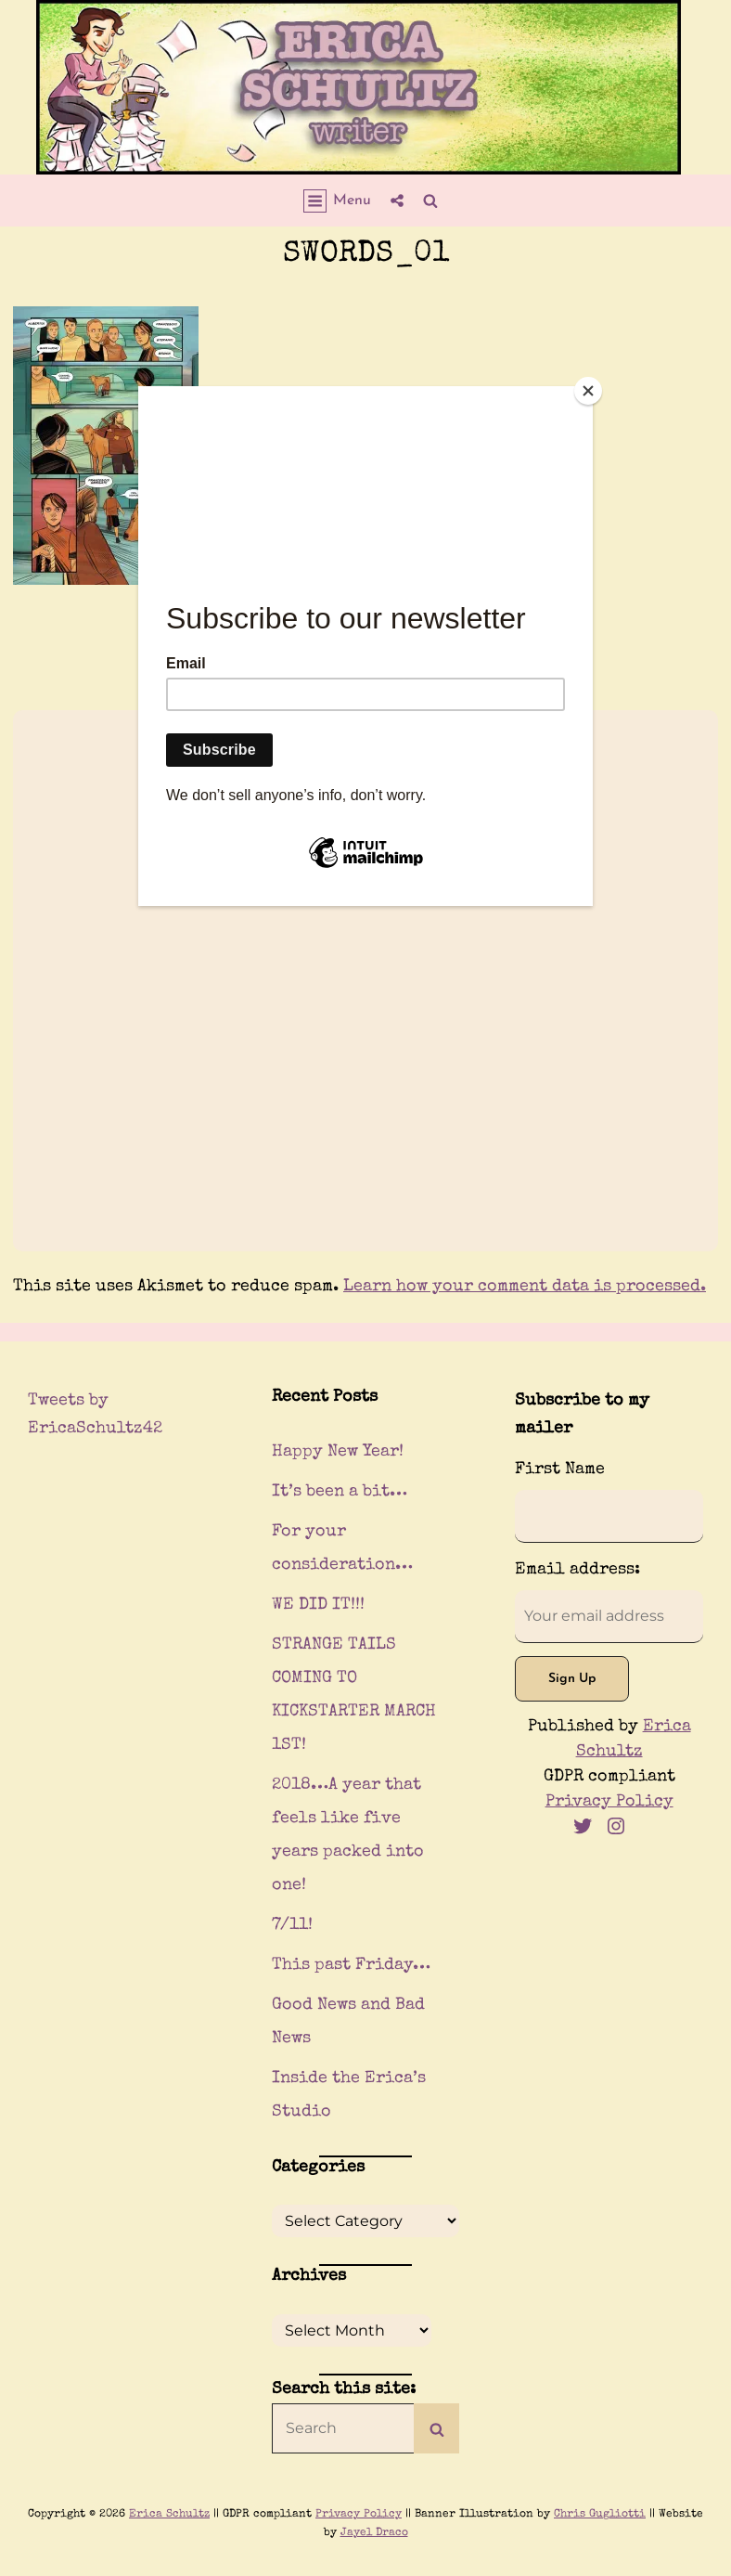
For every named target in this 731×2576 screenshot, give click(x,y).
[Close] (588, 391)
